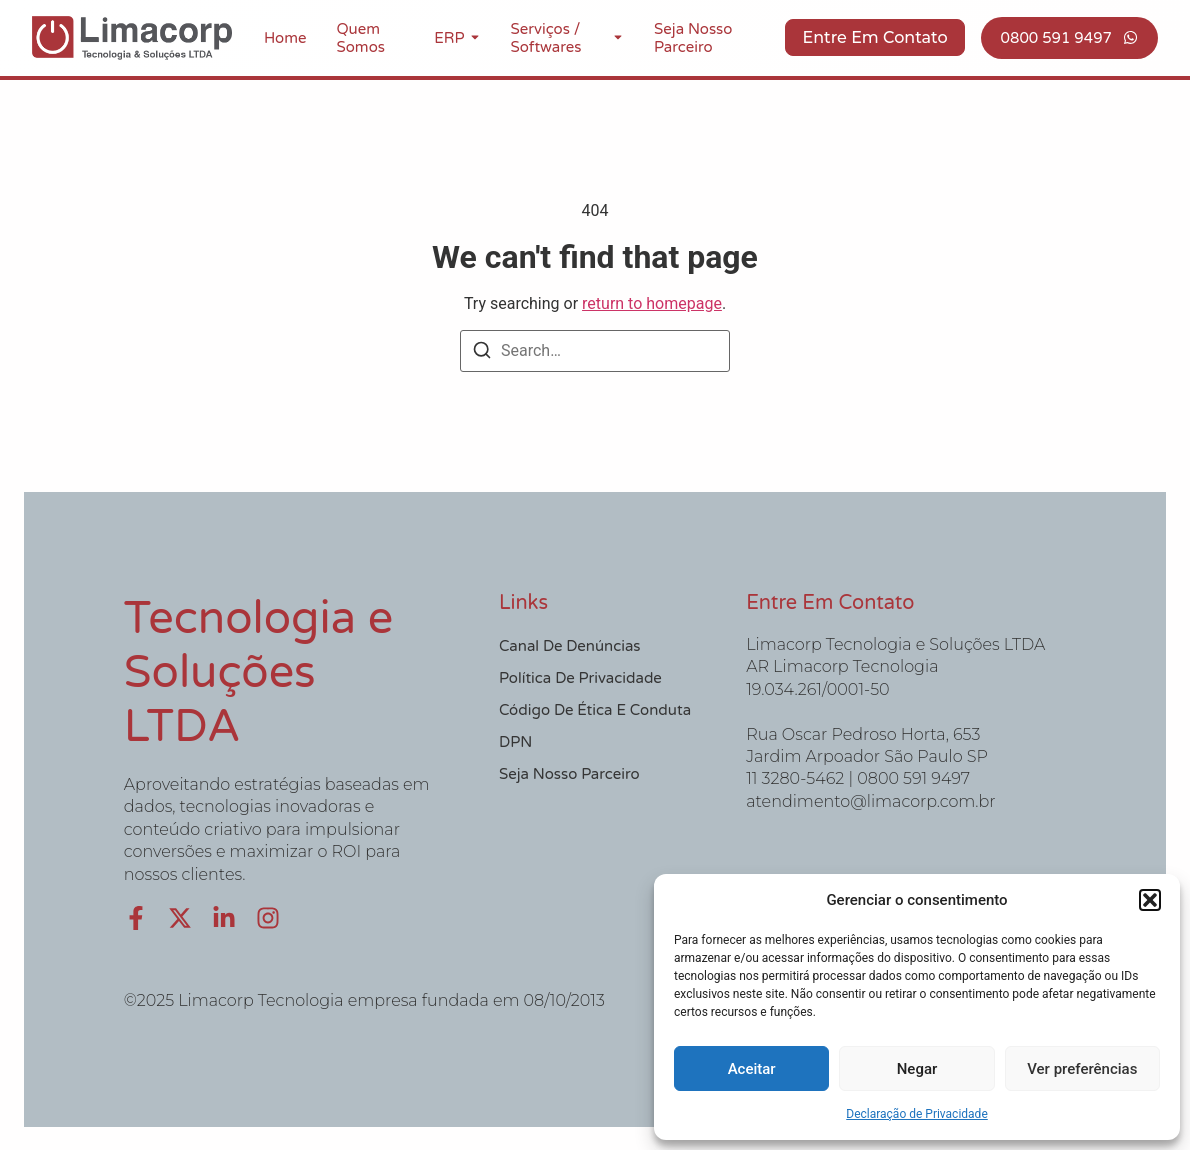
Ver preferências (1082, 1069)
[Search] (482, 353)
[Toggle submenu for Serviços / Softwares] (616, 38)
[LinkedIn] (224, 918)
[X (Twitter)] (180, 918)
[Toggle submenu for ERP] (473, 38)
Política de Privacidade (580, 678)
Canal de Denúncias (570, 646)
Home (285, 38)
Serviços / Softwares (546, 38)
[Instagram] (268, 918)
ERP (449, 38)
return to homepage (652, 303)
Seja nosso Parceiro (693, 38)
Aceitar (752, 1069)
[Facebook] (136, 918)
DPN (515, 742)
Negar (917, 1069)
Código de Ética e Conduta (595, 710)
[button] (1150, 900)
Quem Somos (361, 38)
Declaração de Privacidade (917, 1114)
